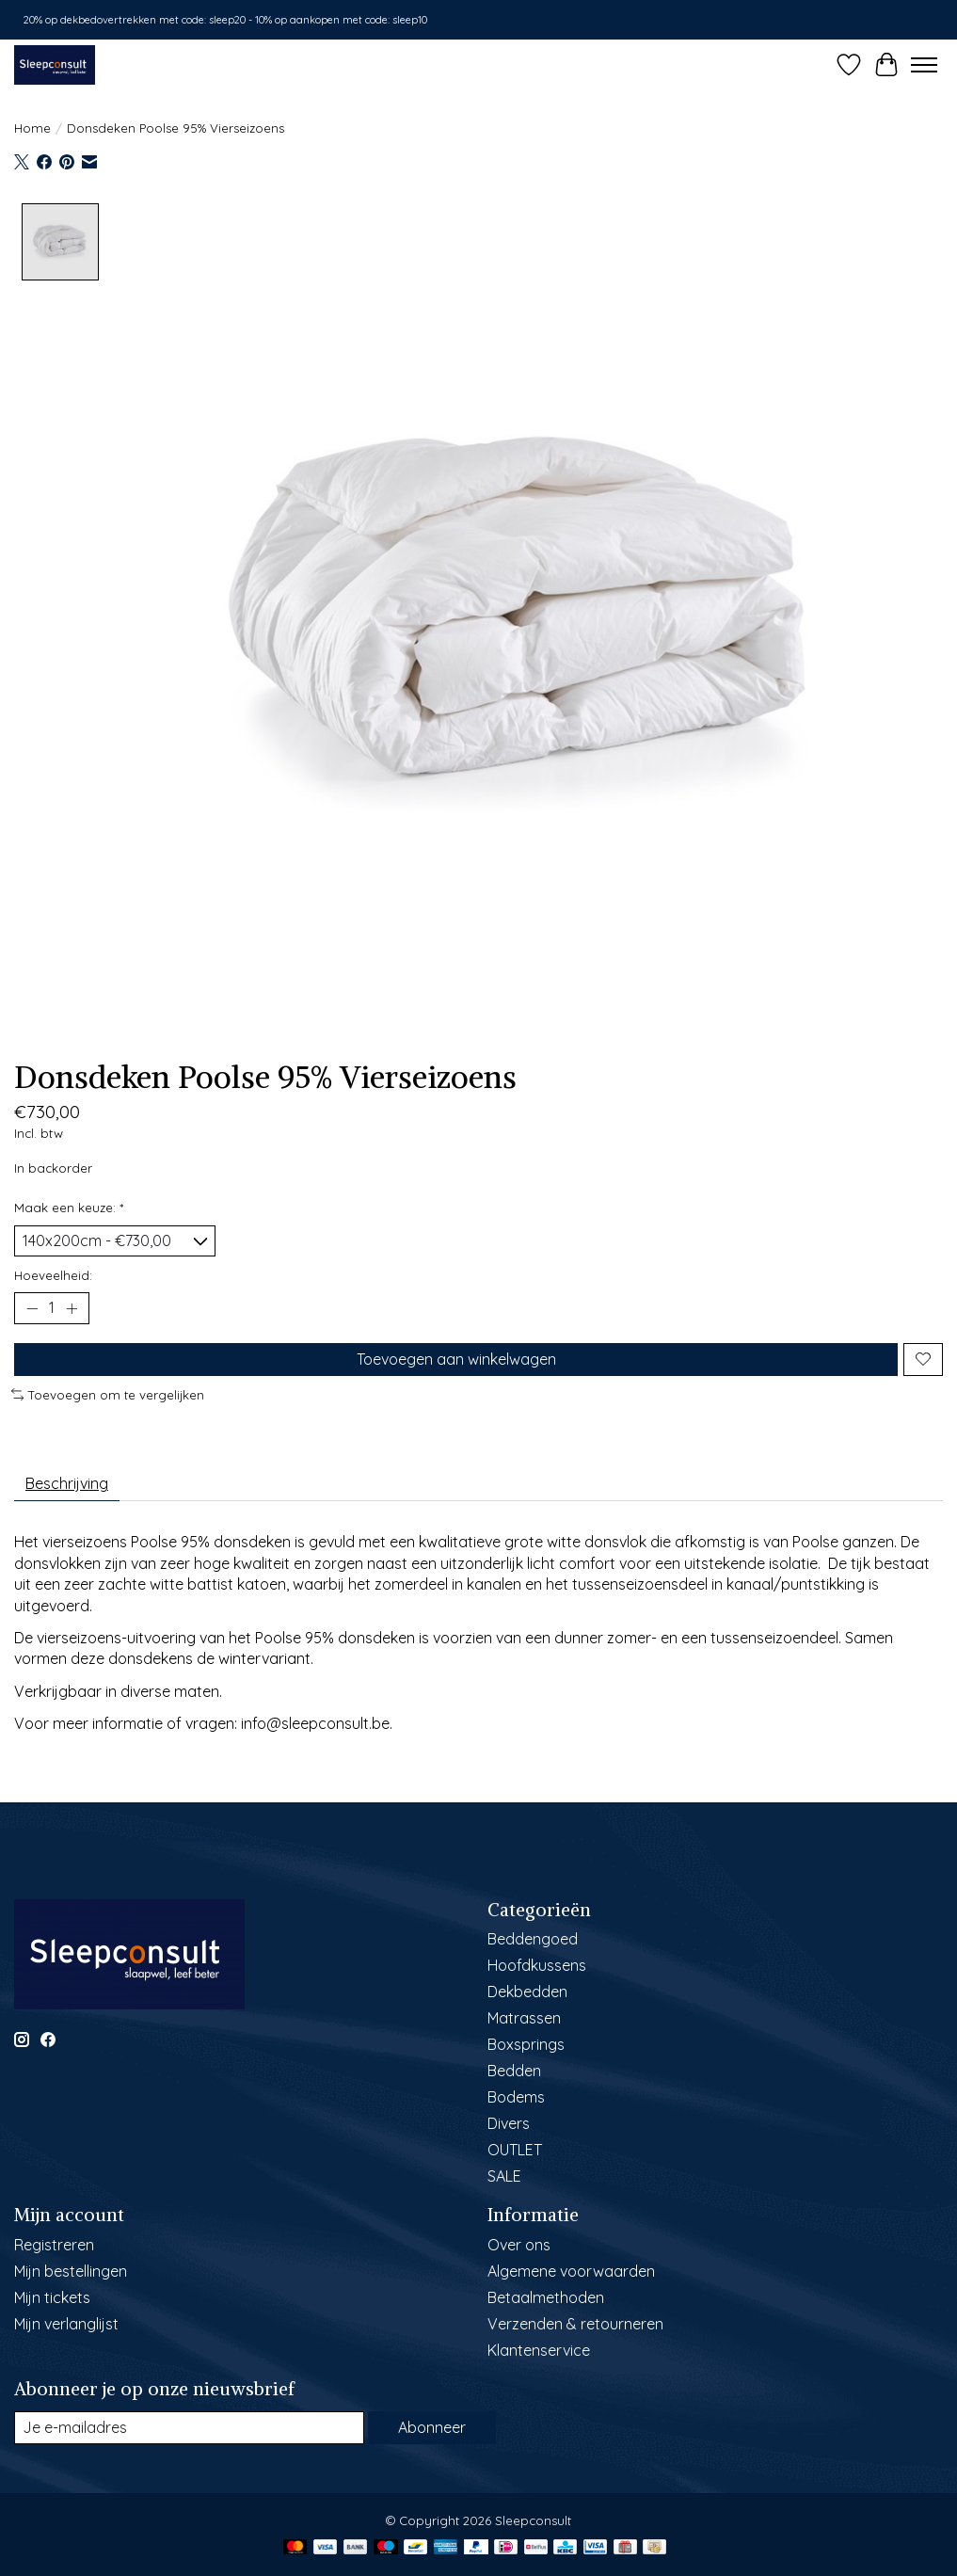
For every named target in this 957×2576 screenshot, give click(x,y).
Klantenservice (538, 2350)
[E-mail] (189, 2427)
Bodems (516, 2097)
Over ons (518, 2244)
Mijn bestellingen (70, 2271)
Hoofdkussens (536, 1965)
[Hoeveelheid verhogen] (71, 1308)
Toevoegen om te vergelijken (107, 1394)
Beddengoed (532, 1938)
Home (32, 128)
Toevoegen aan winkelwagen (456, 1359)
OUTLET (514, 2149)
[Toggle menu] (924, 65)
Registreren (54, 2244)
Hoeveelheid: (53, 1275)
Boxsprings (526, 2044)
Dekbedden (527, 1991)
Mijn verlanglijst (66, 2323)
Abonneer (432, 2427)
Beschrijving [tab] (66, 1483)
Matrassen (524, 2017)
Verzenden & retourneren (575, 2323)
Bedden (514, 2070)
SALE (504, 2176)
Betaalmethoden (545, 2297)
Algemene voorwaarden (571, 2271)
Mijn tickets (52, 2297)
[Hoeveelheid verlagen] (32, 1308)
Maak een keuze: (68, 1207)
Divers (508, 2123)
